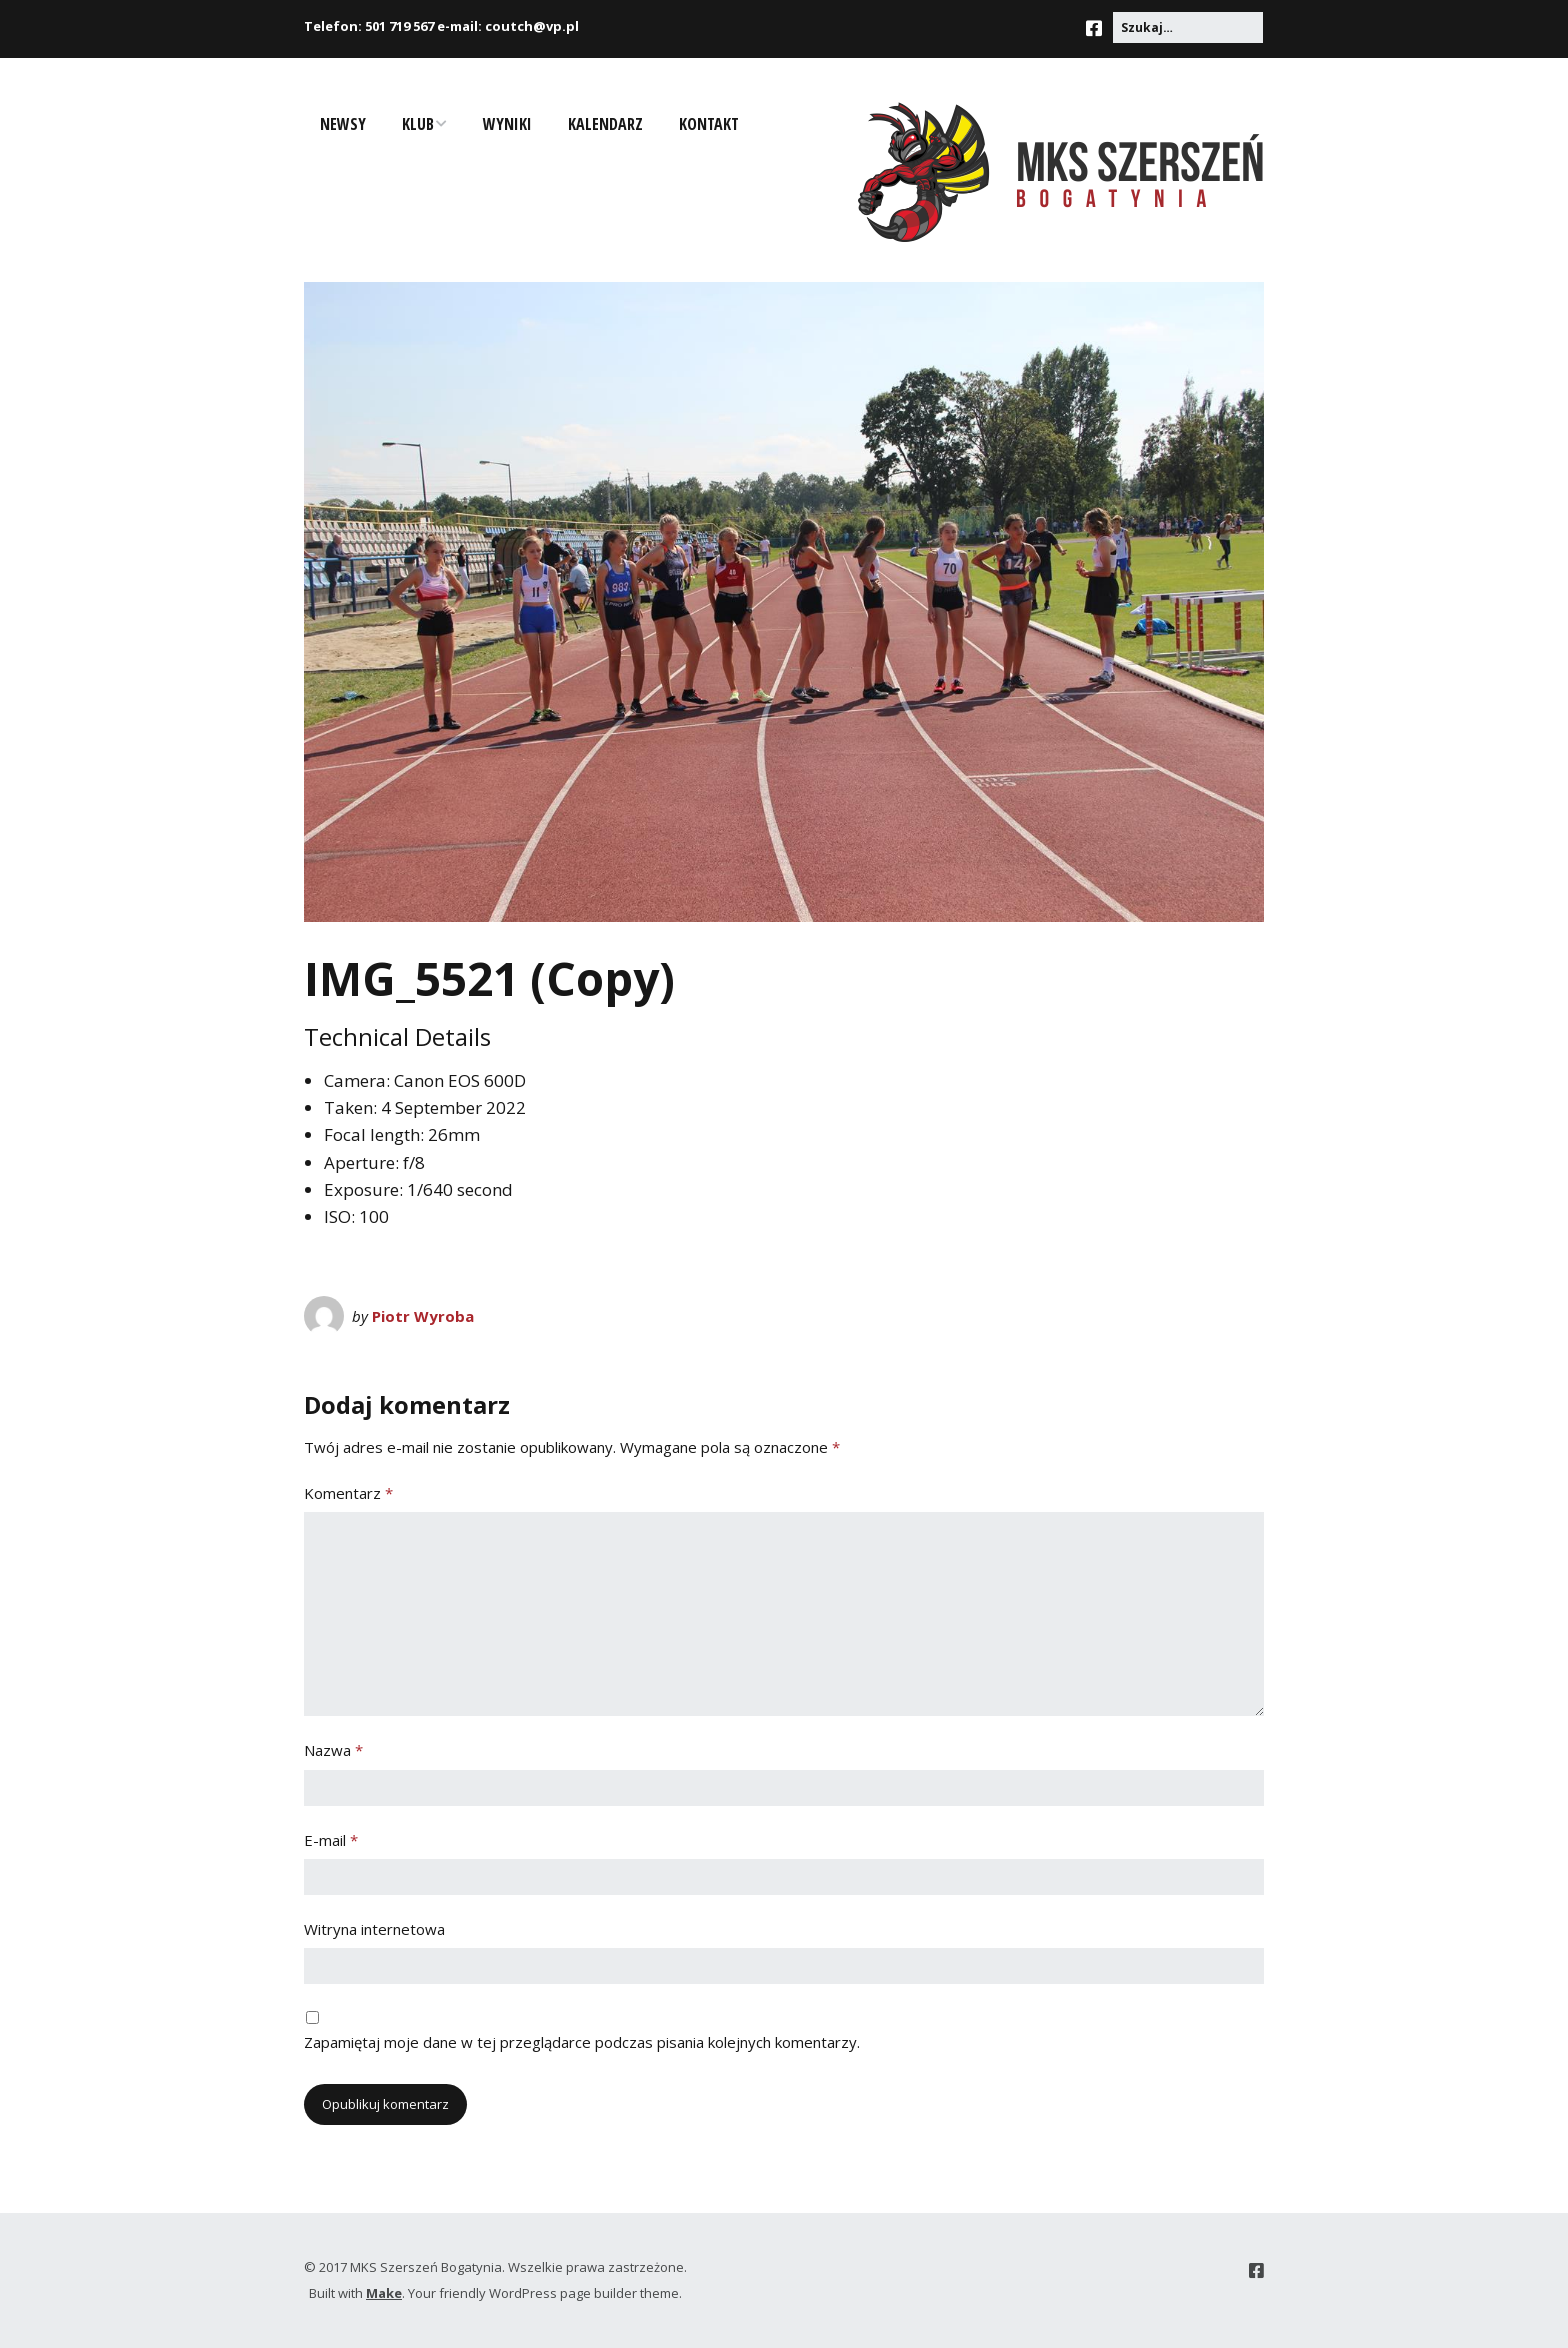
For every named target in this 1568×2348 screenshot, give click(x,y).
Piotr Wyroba (423, 1316)
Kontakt (709, 124)
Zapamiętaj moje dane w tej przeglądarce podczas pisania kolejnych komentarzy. (582, 2042)
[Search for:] (1188, 27)
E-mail (331, 1840)
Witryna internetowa (374, 1929)
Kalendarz (605, 124)
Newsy (343, 124)
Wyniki (507, 124)
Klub (418, 124)
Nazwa (333, 1750)
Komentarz (348, 1493)
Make (384, 2293)
